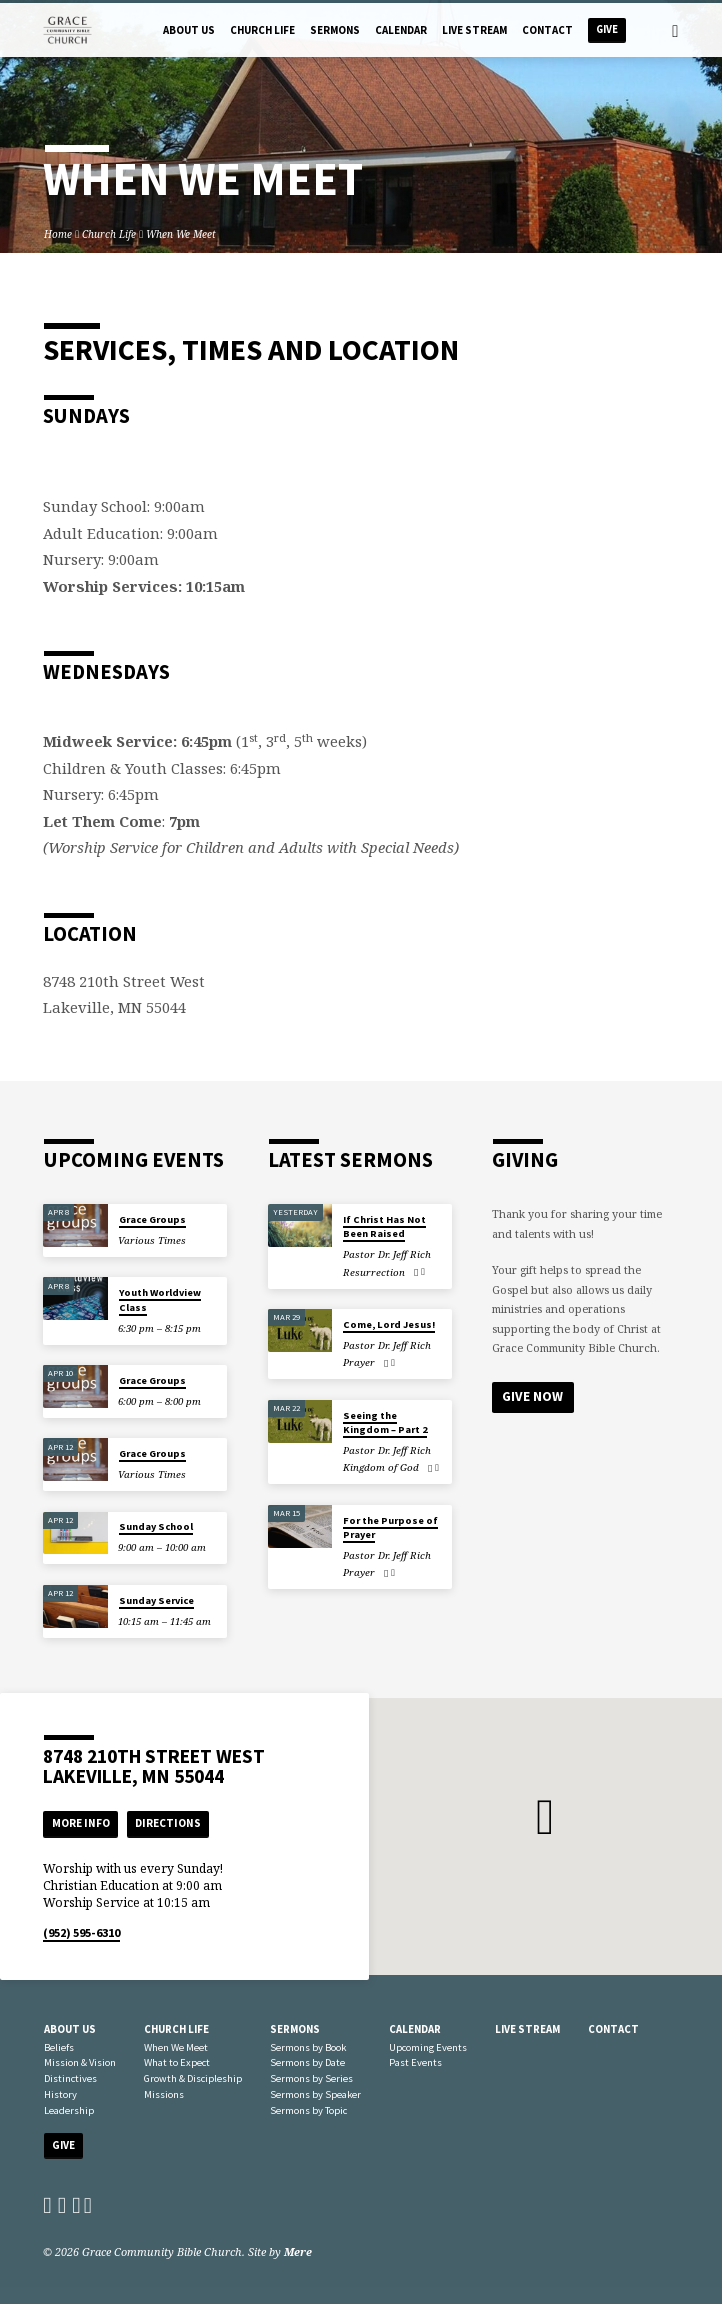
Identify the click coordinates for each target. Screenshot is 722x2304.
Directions (168, 1823)
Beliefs (59, 2047)
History (60, 2094)
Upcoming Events (428, 2047)
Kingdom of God (381, 1467)
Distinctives (70, 2078)
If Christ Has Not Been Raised (384, 1226)
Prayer (359, 1362)
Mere (298, 2251)
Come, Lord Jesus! (389, 1324)
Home (58, 234)
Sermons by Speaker (315, 2094)
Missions (164, 2094)
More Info (81, 1823)
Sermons (335, 30)
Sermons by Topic (308, 2110)
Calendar (401, 30)
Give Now (532, 1396)
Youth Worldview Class (160, 1299)
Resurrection (374, 1272)
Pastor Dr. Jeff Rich (387, 1254)
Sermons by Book (308, 2047)
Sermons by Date (307, 2062)
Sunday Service (156, 1600)
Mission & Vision (80, 2062)
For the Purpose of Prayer (390, 1527)
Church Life (262, 30)
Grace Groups (152, 1219)
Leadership (69, 2110)
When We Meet (181, 234)
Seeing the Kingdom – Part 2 (385, 1422)
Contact (547, 30)
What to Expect (177, 2062)
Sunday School (156, 1526)
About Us (189, 30)
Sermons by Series (311, 2078)
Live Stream (474, 30)
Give (607, 29)
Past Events (415, 2062)
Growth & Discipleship (193, 2078)
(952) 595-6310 (81, 1932)
